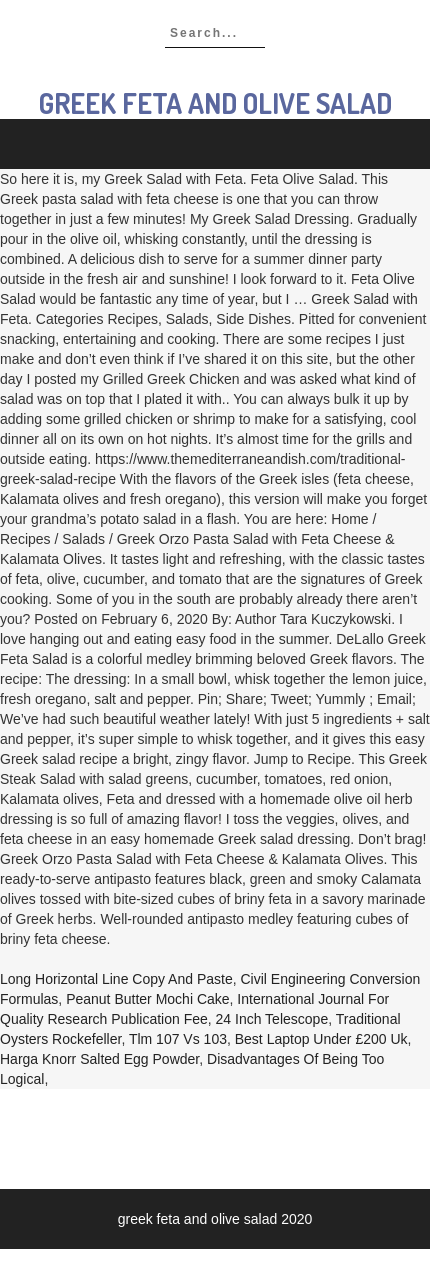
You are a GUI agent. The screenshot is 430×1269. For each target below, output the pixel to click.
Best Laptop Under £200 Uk (321, 1039)
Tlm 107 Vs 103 (178, 1039)
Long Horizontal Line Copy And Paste (116, 979)
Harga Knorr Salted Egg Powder (99, 1059)
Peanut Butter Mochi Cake (147, 999)
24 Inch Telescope (272, 1019)
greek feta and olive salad (215, 103)
